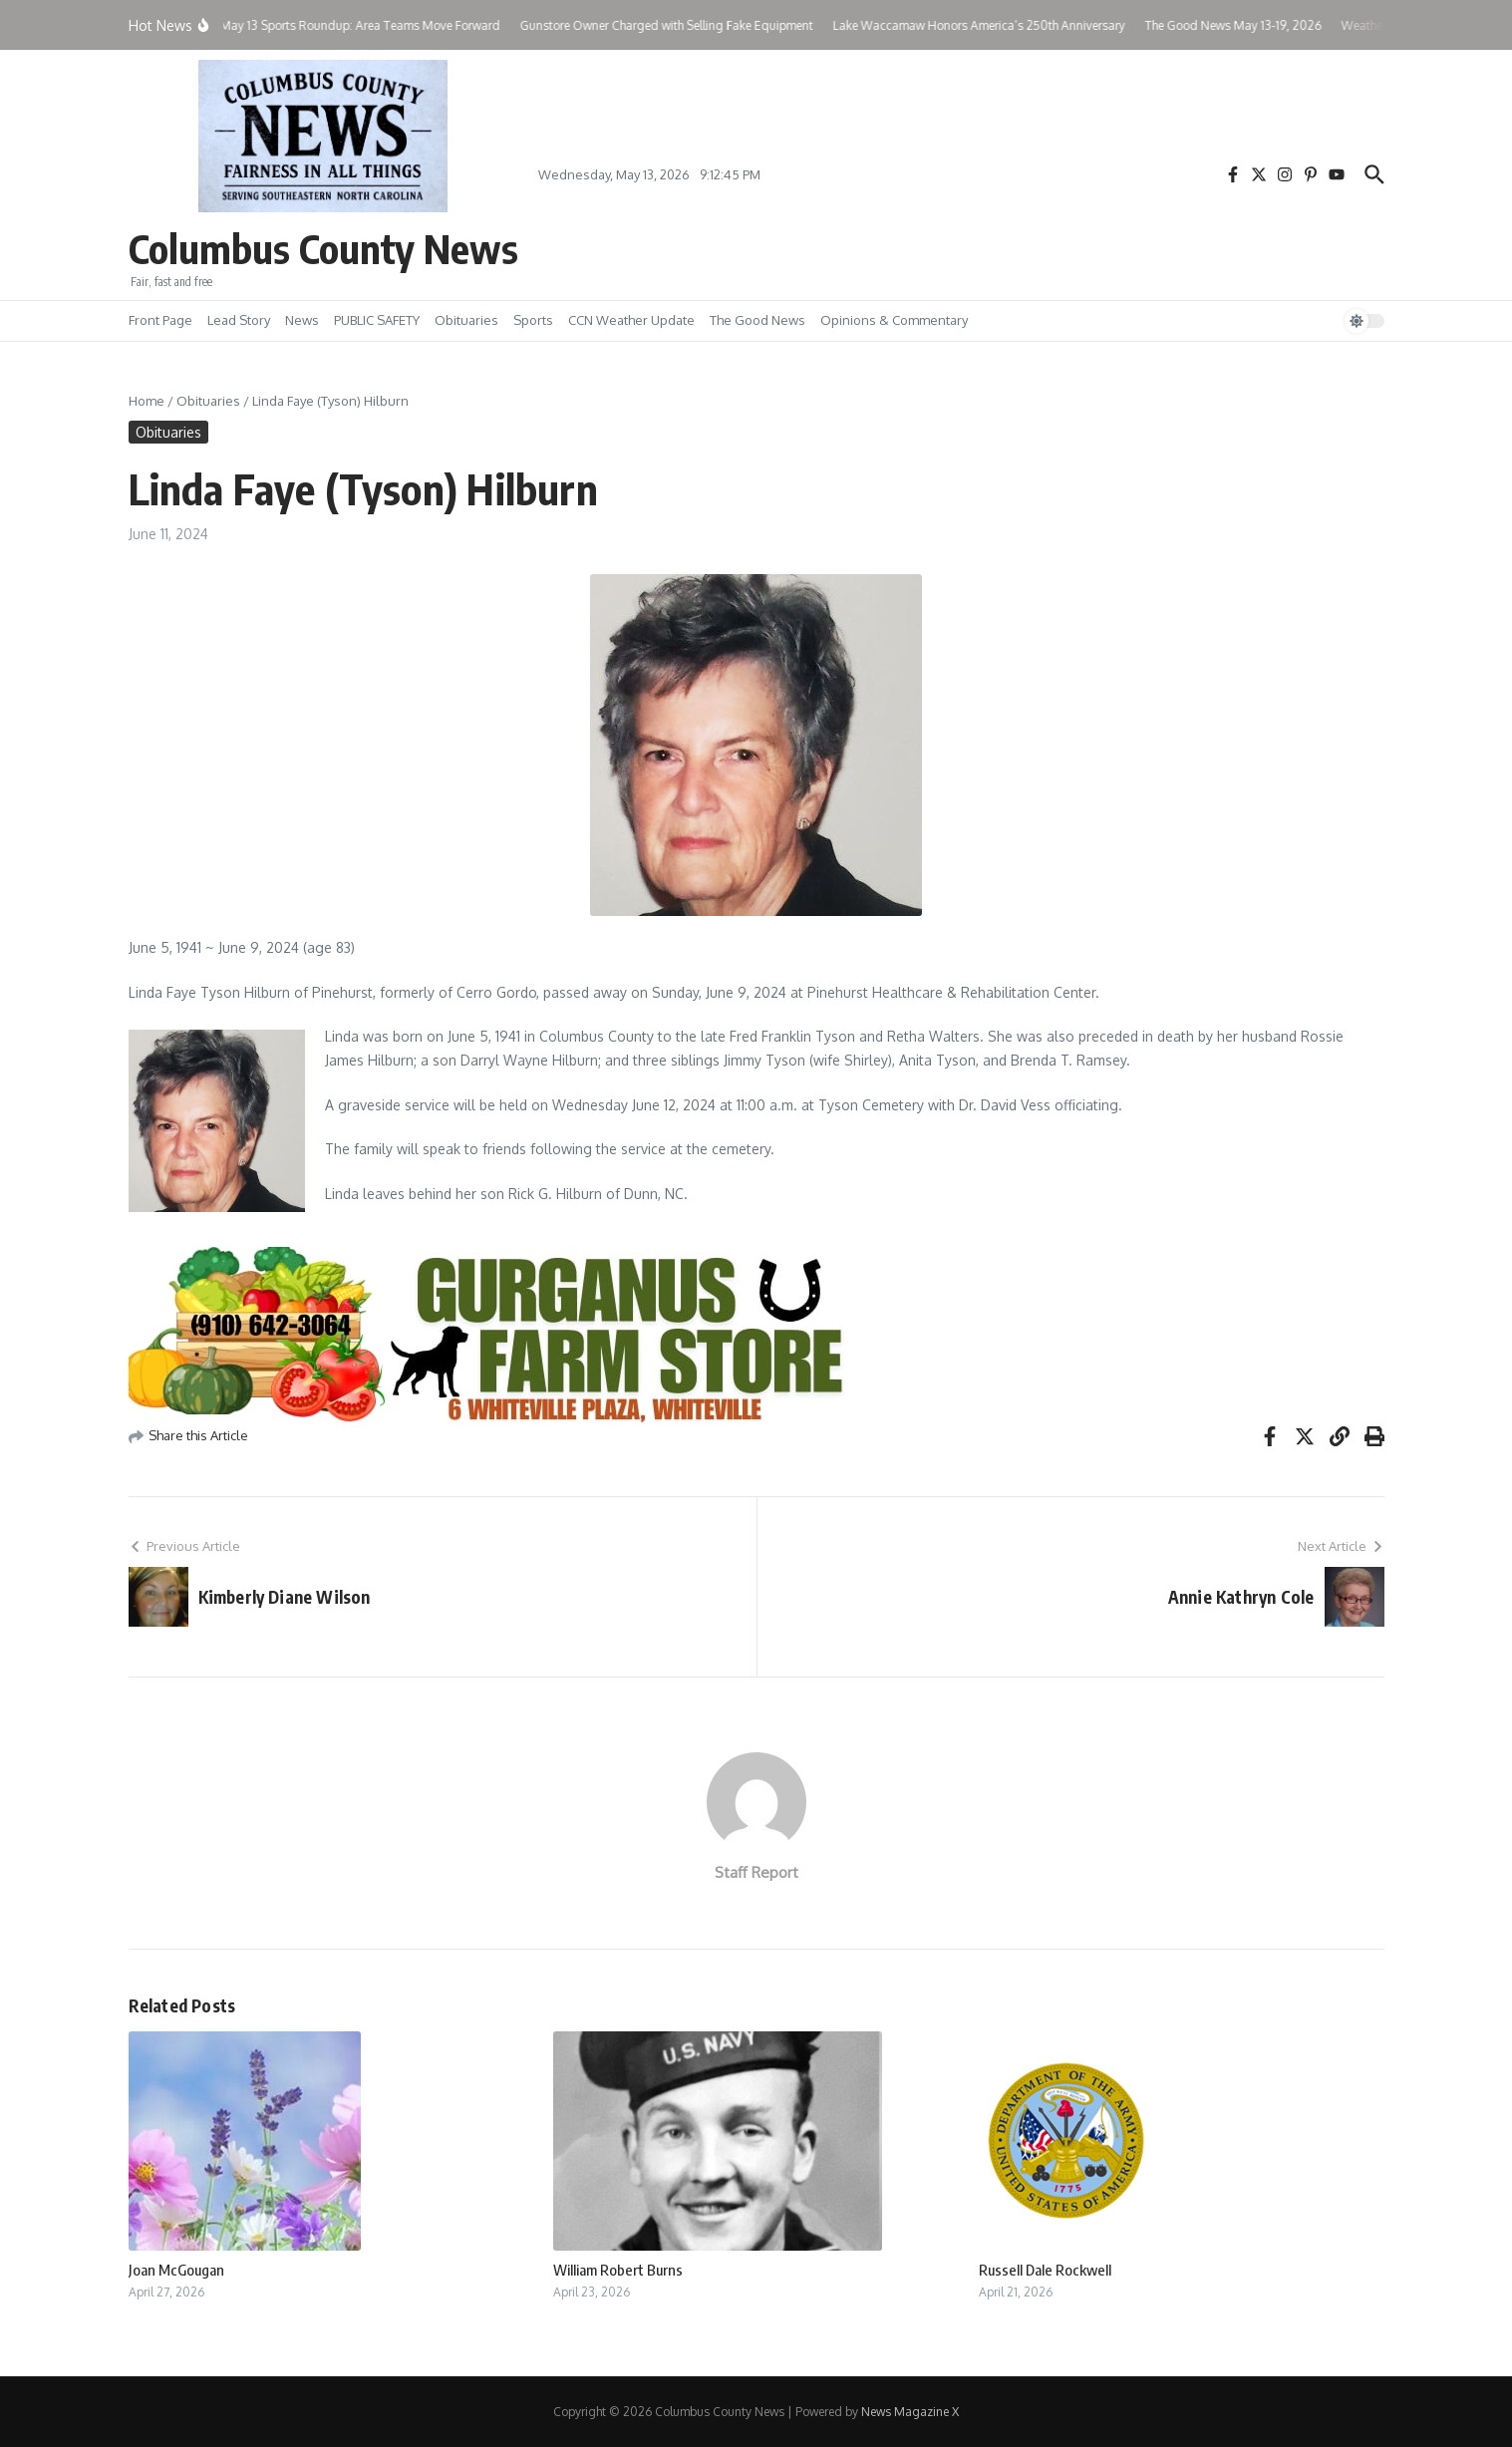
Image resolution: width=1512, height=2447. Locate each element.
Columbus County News (323, 248)
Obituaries (466, 320)
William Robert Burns (618, 2270)
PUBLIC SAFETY (377, 320)
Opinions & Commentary (894, 320)
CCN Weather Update (631, 320)
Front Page (160, 320)
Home (146, 401)
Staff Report (756, 1872)
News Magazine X (910, 2411)
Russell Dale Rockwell (1045, 2270)
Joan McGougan (176, 2270)
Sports (533, 320)
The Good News (757, 320)
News (302, 320)
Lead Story (238, 320)
